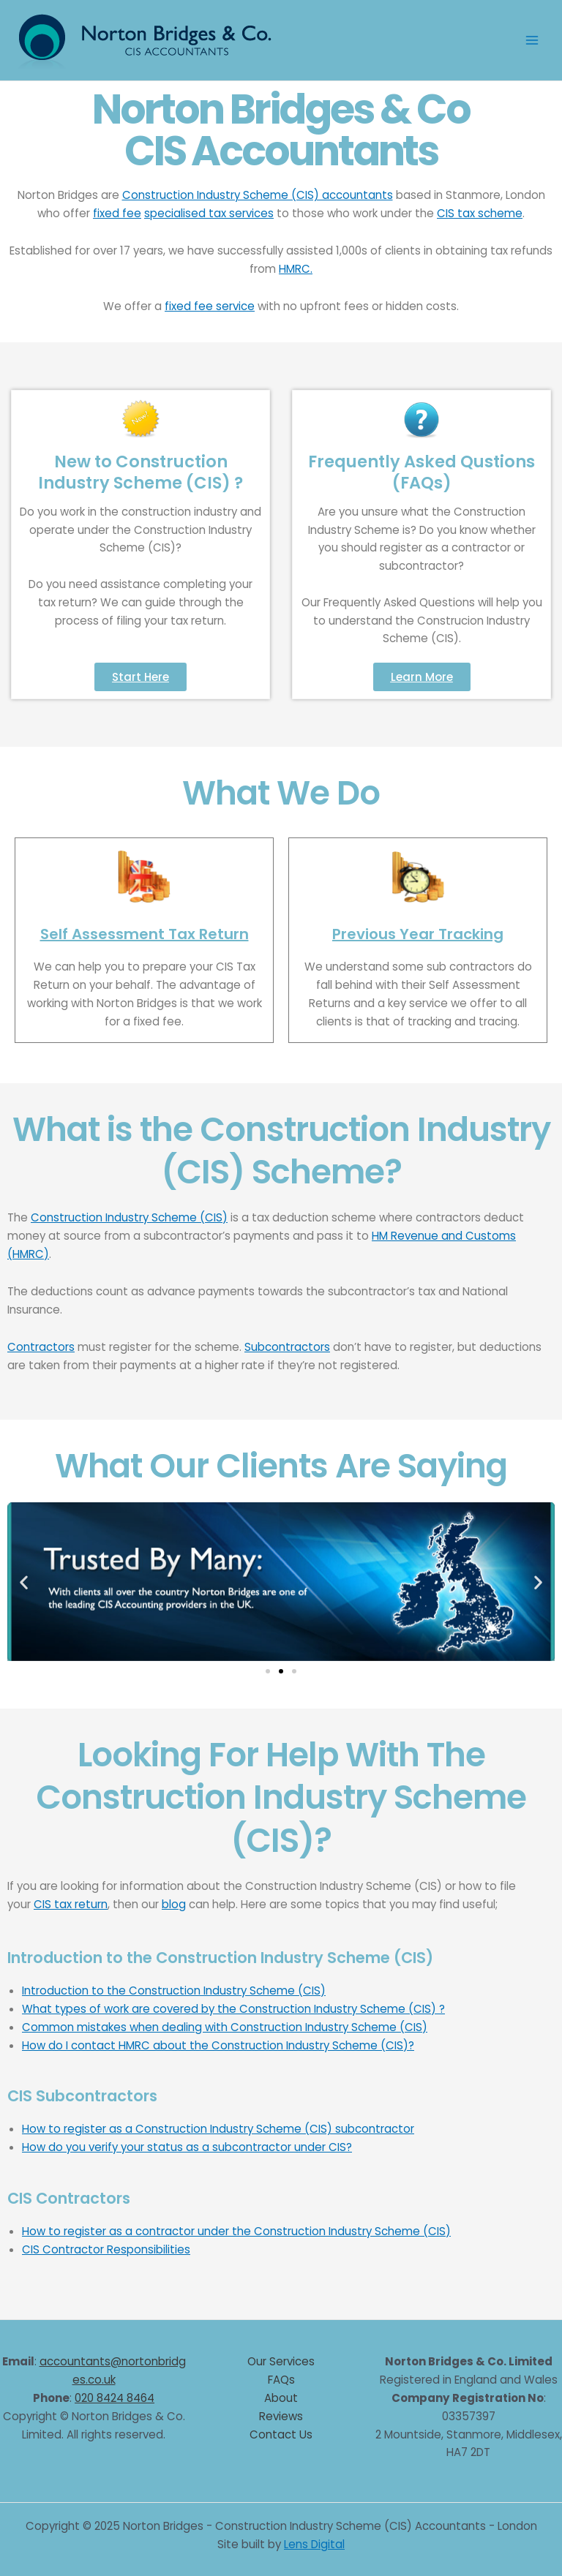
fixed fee (117, 213)
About (281, 2398)
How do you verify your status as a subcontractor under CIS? (187, 2147)
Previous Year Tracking (417, 934)
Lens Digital (314, 2544)
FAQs (281, 2379)
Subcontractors (287, 1347)
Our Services (281, 2361)
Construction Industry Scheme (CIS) (129, 1217)
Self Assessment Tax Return (144, 934)
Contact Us (281, 2434)
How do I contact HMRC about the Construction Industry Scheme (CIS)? (218, 2045)
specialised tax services (209, 213)
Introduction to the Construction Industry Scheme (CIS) (174, 1990)
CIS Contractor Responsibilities (106, 2249)
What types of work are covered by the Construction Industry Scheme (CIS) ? (233, 2008)
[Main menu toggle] (531, 40)
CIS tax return (71, 1904)
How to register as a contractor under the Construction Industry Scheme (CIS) (236, 2231)
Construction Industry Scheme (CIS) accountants (257, 195)
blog (174, 1904)
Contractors (41, 1347)
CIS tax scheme (479, 213)
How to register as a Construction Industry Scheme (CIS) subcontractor (218, 2128)
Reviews (281, 2416)
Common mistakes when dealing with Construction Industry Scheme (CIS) (224, 2027)
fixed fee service (210, 306)
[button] (24, 1582)
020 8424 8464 (114, 2398)
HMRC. (295, 268)
